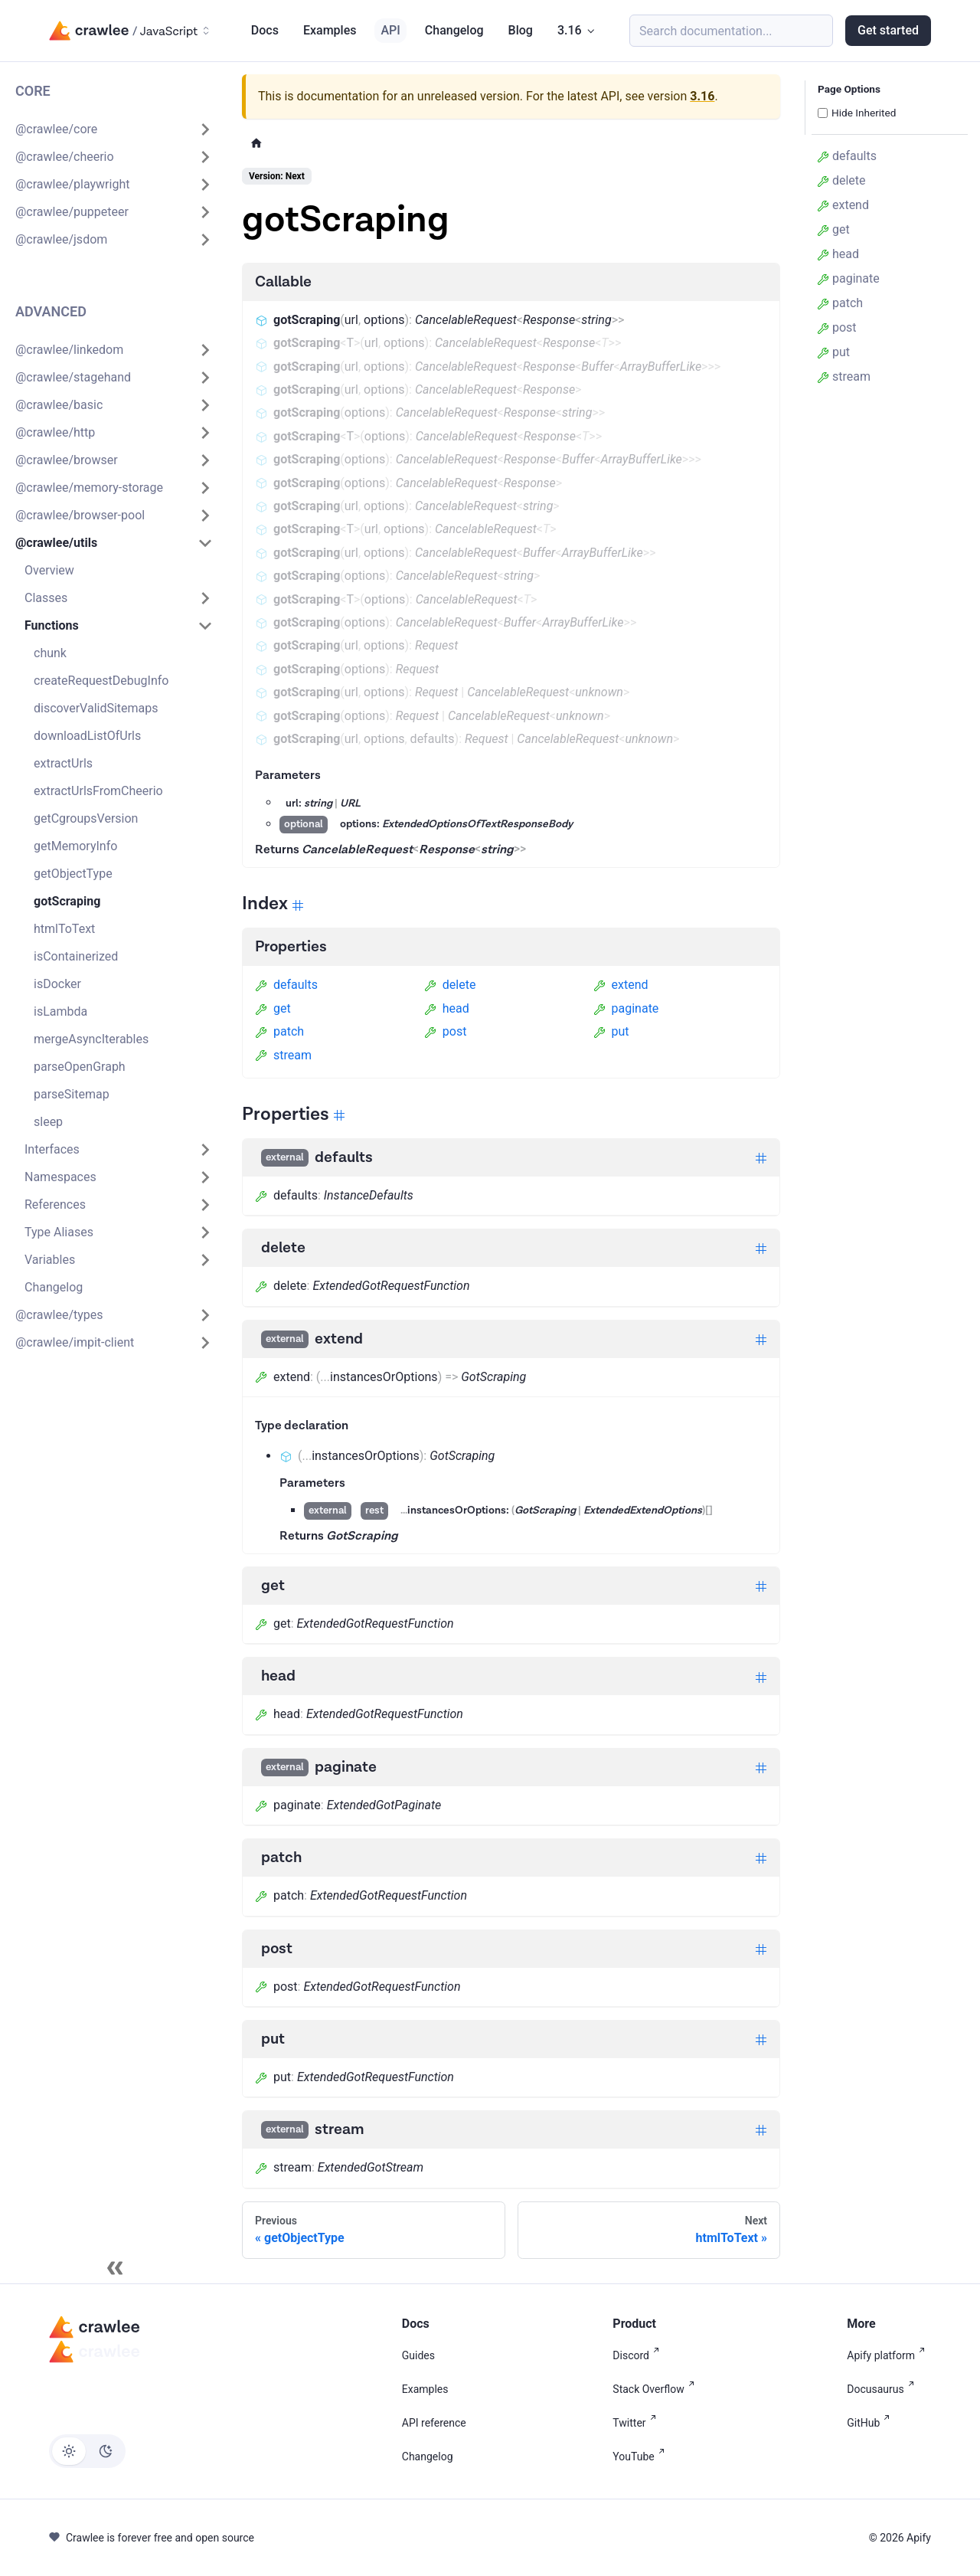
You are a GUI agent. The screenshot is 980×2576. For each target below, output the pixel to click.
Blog (520, 30)
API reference (434, 2423)
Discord (638, 2355)
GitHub (871, 2423)
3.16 (702, 96)
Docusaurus (883, 2389)
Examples (330, 30)
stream (283, 1055)
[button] (114, 129)
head (446, 1008)
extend (620, 984)
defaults (286, 984)
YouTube (641, 2456)
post (445, 1031)
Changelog (454, 30)
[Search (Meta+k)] (731, 31)
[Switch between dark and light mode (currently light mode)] (87, 2451)
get (273, 1008)
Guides (418, 2355)
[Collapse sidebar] (115, 2268)
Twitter (637, 2423)
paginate (626, 1008)
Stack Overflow (656, 2389)
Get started (888, 30)
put (611, 1031)
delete (450, 984)
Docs (265, 30)
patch (279, 1031)
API (390, 30)
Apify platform (889, 2355)
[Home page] (256, 143)
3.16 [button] (569, 30)
